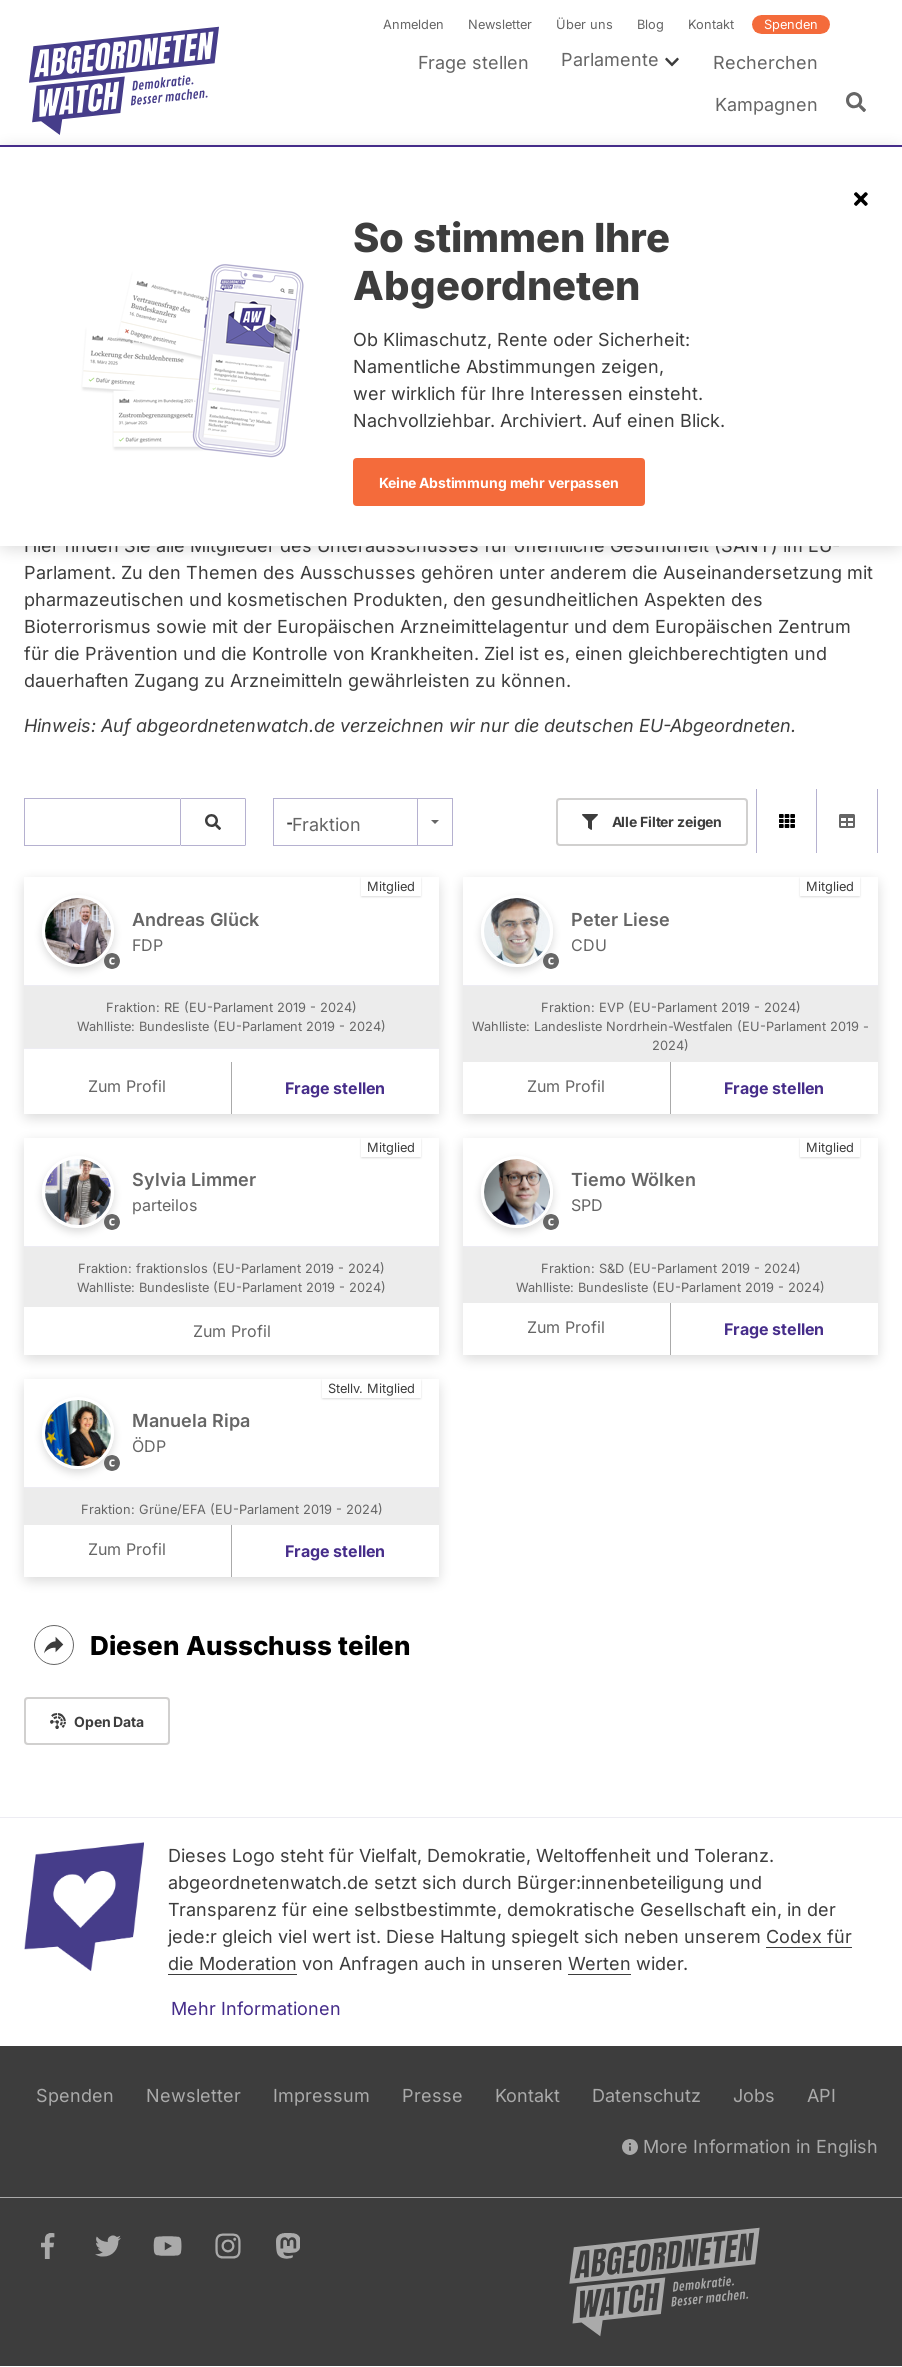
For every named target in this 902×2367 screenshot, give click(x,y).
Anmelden (413, 24)
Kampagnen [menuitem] (766, 104)
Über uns (584, 24)
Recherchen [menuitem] (765, 62)
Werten (599, 1963)
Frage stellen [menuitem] (473, 62)
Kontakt (711, 24)
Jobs (754, 2095)
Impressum (321, 2095)
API (821, 2095)
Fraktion (326, 824)
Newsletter (500, 24)
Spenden (791, 24)
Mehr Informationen (256, 2008)
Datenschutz (646, 2095)
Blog (650, 24)
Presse (432, 2095)
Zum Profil (127, 1086)
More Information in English (750, 2146)
